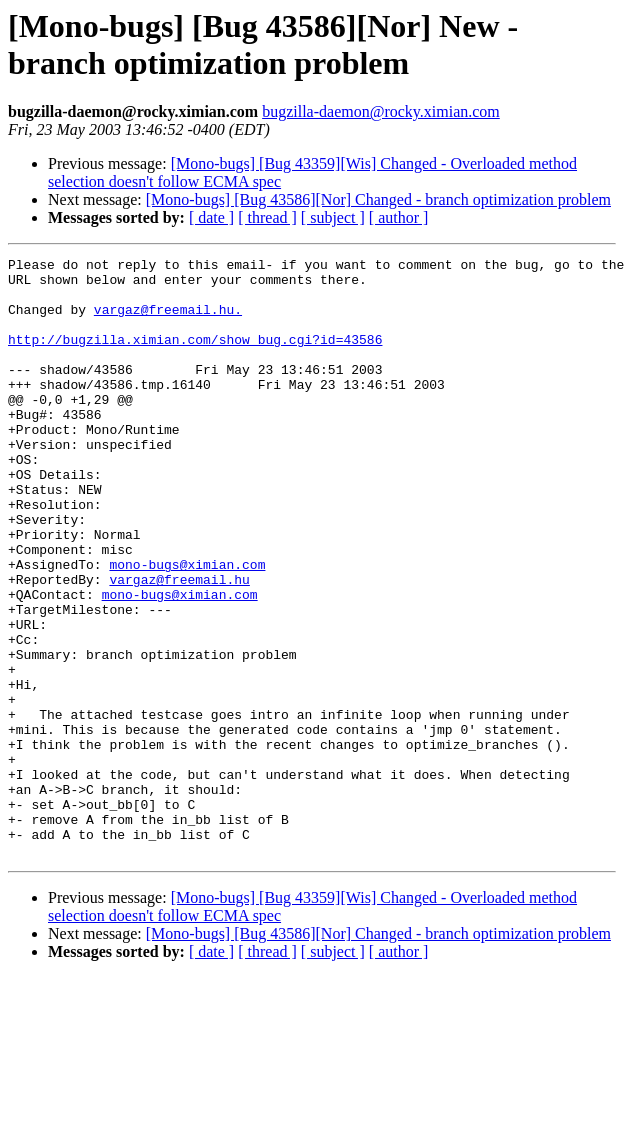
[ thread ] (267, 217)
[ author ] (399, 217)
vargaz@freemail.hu (179, 645)
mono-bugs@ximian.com (187, 627)
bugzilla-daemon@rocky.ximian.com (381, 111)
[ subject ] (333, 217)
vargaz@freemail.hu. (168, 321)
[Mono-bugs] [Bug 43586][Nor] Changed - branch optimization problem (378, 199)
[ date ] (211, 217)
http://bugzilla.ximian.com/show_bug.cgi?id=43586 (195, 357)
